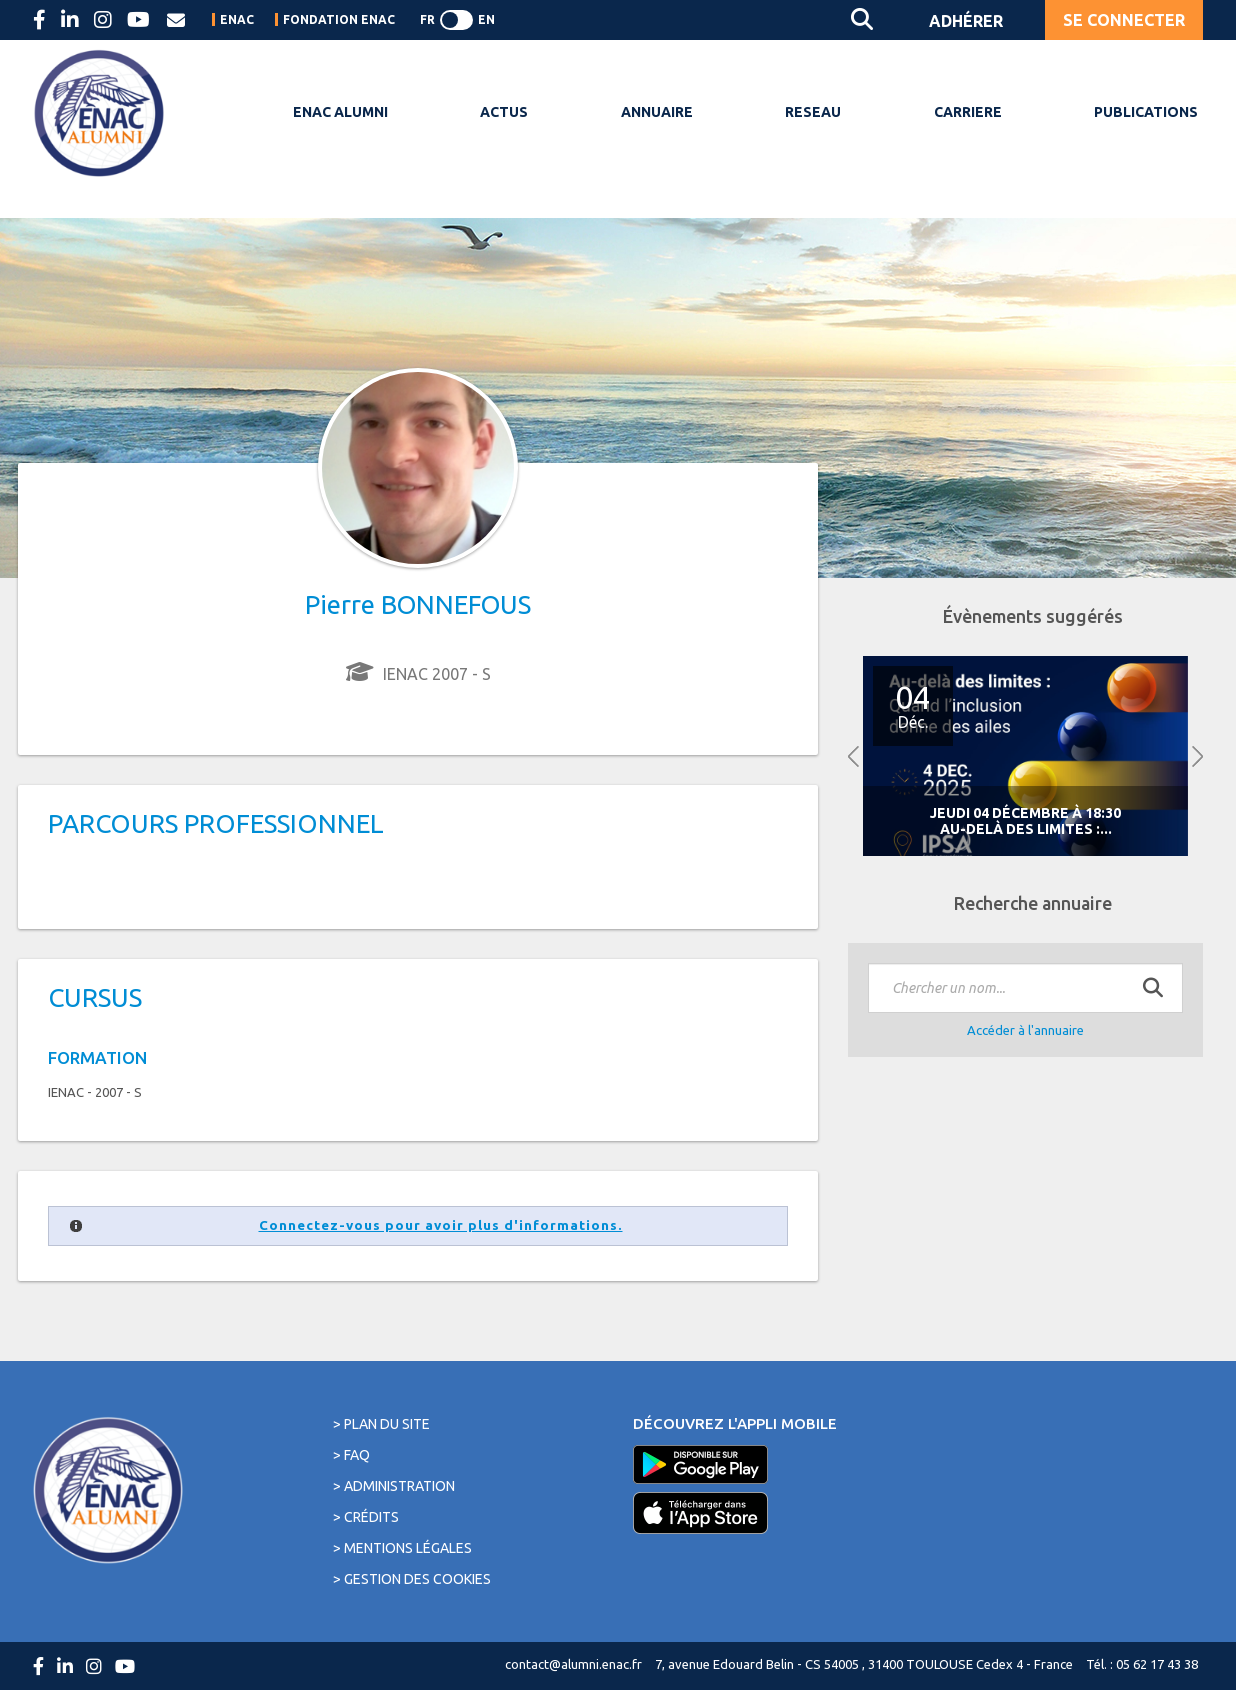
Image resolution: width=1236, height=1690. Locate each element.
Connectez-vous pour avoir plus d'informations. (441, 1225)
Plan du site (387, 1424)
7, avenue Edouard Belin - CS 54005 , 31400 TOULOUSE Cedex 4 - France (864, 1664)
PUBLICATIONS (1146, 112)
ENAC (237, 19)
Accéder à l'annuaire (1025, 1030)
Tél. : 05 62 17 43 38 (1142, 1664)
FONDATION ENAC (339, 19)
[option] (1025, 756)
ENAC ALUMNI (340, 112)
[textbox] (1025, 988)
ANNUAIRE (657, 112)
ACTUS (504, 112)
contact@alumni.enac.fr (573, 1664)
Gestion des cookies (417, 1579)
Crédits (371, 1517)
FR (427, 19)
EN (486, 19)
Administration (399, 1486)
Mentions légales (408, 1548)
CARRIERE (968, 112)
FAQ (357, 1455)
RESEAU (813, 112)
